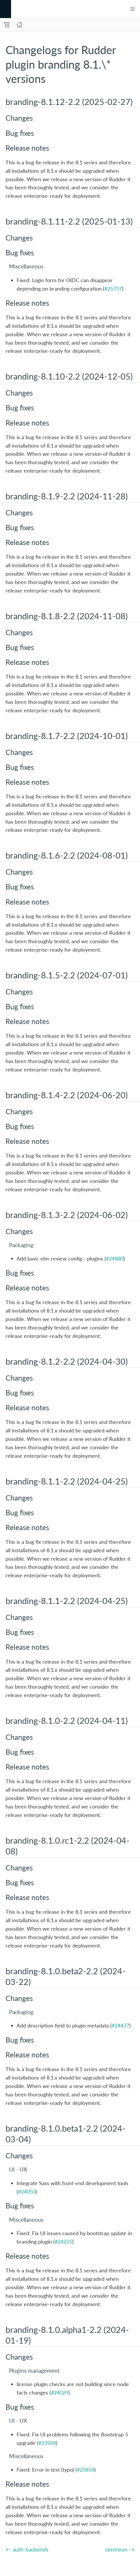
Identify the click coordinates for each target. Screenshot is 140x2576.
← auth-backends (27, 2549)
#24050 (27, 2191)
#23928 (47, 2443)
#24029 (59, 2392)
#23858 (85, 2469)
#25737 (113, 288)
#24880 (114, 1258)
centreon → (119, 2549)
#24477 (120, 2025)
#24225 (63, 2241)
